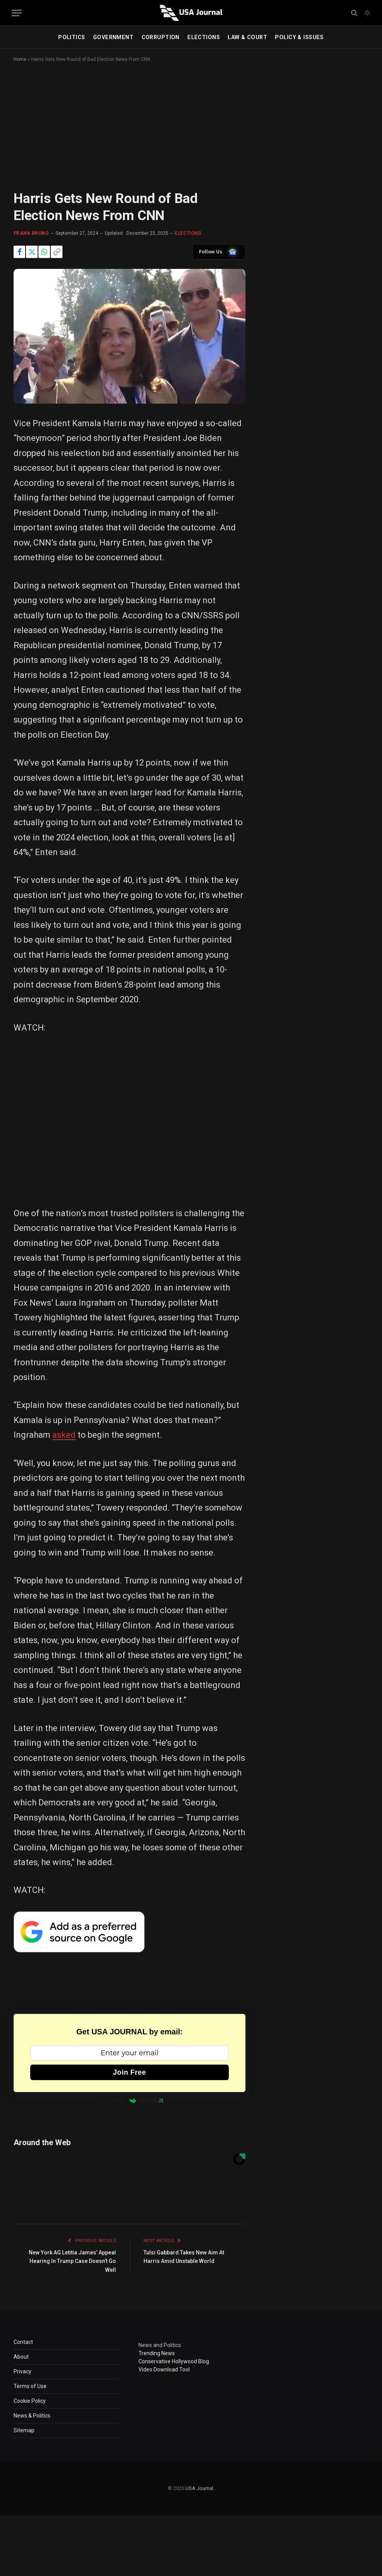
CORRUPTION (161, 37)
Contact (23, 2342)
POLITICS (71, 37)
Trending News (156, 2353)
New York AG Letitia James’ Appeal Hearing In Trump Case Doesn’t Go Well (74, 2261)
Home (20, 59)
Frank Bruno (31, 233)
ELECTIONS (203, 37)
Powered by (129, 2101)
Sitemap (24, 2430)
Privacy (22, 2371)
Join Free (129, 2072)
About (21, 2357)
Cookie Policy (30, 2401)
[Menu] (17, 13)
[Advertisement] (191, 133)
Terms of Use (30, 2386)
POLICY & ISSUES (299, 37)
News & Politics (32, 2416)
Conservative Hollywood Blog (173, 2361)
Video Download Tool (164, 2369)
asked (64, 1435)
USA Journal (199, 2488)
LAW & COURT (247, 37)
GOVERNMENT (113, 37)
